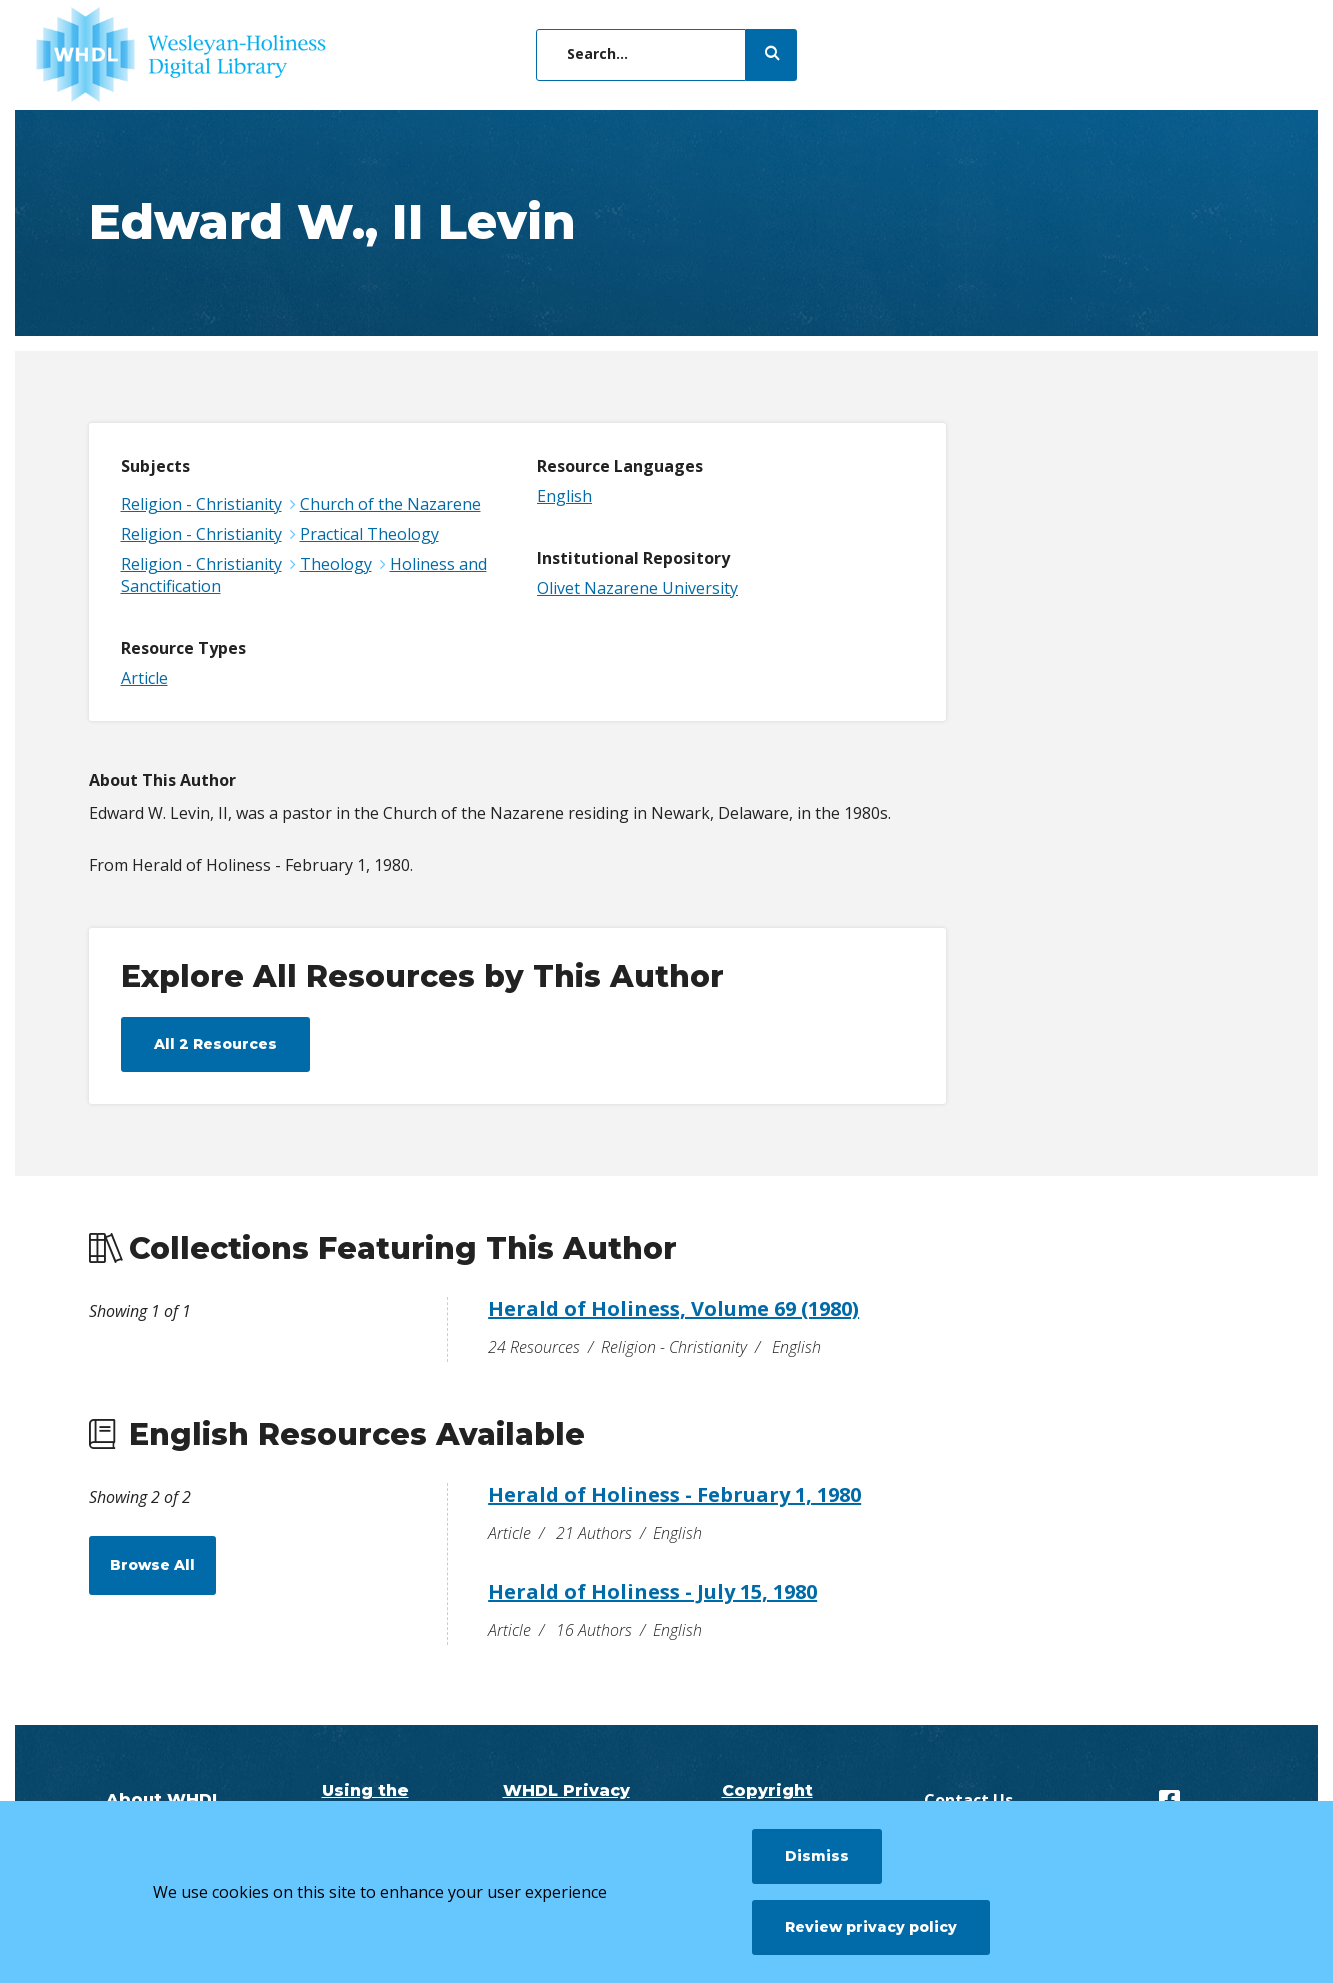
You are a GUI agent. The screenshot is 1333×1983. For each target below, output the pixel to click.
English (564, 496)
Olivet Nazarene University (637, 588)
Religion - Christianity (201, 504)
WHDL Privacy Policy (566, 1800)
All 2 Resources (215, 1044)
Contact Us (968, 1800)
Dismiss (817, 1856)
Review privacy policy (871, 1927)
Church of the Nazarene (390, 504)
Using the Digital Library (365, 1800)
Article (144, 678)
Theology (336, 564)
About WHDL (164, 1799)
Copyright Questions (767, 1800)
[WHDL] (181, 55)
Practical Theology (369, 534)
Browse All (152, 1565)
